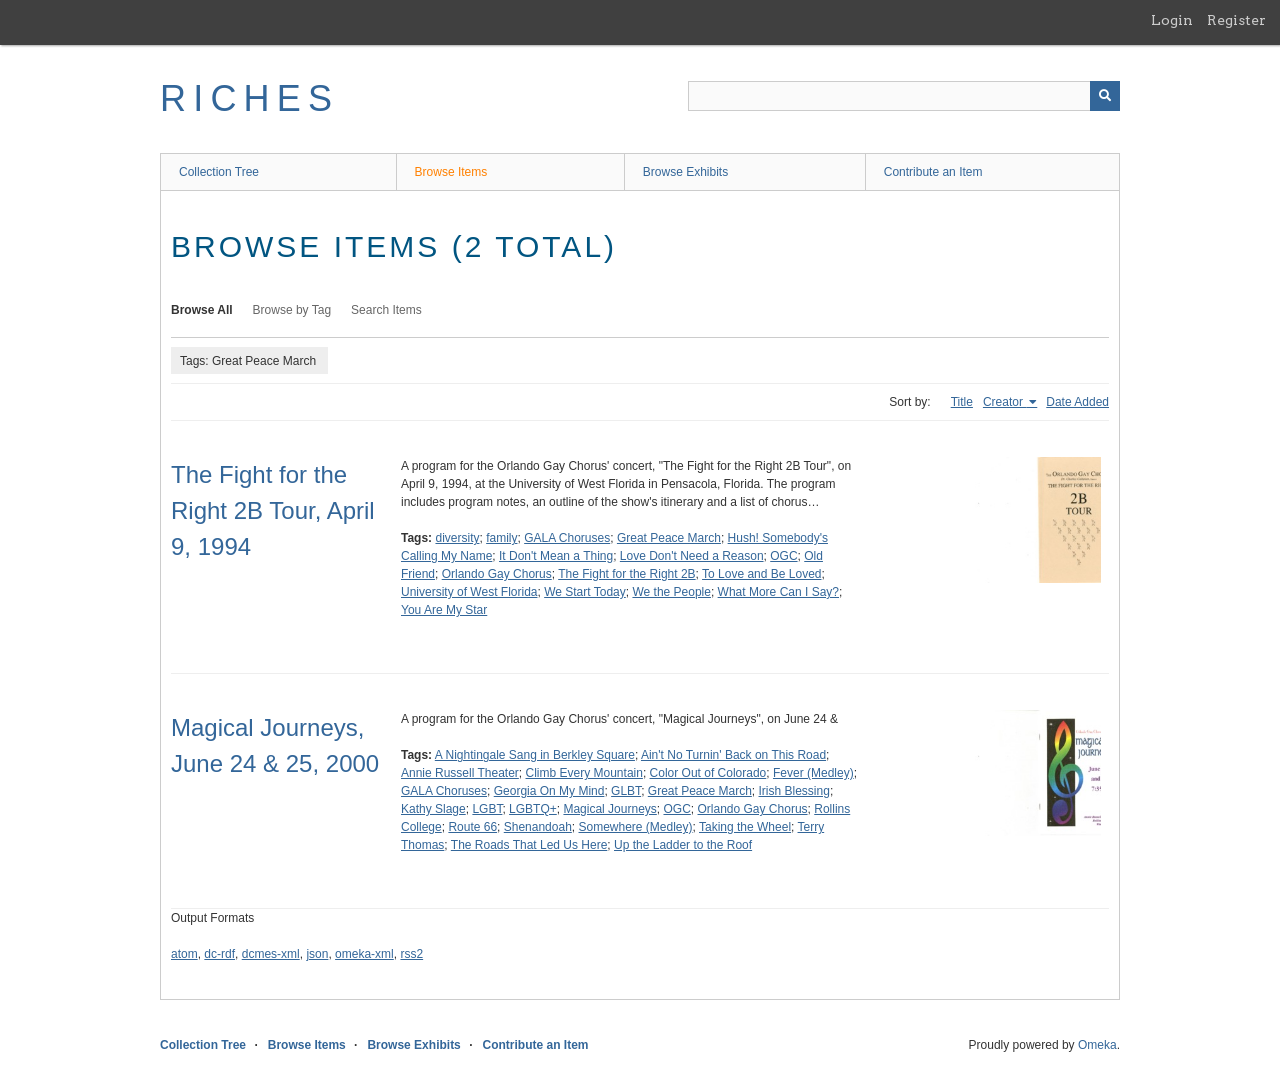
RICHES (249, 98)
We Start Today (585, 592)
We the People (671, 592)
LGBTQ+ (533, 809)
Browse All (202, 310)
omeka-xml (364, 954)
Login (1172, 20)
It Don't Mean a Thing (556, 556)
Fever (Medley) (813, 773)
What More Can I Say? (778, 592)
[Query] (904, 96)
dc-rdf (219, 954)
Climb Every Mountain (584, 773)
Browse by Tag (292, 310)
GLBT (626, 791)
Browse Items (451, 172)
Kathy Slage (433, 809)
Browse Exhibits (685, 172)
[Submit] (1105, 96)
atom (184, 954)
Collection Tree (219, 172)
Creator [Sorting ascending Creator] (1004, 402)
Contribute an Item (933, 172)
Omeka (1097, 1045)
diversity (457, 538)
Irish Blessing (794, 791)
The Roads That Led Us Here (529, 845)
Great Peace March (669, 538)
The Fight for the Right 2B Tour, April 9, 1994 (273, 510)
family (501, 538)
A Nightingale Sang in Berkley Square (535, 755)
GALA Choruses (567, 538)
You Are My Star (444, 610)
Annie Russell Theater (460, 773)
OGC (783, 556)
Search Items (386, 310)
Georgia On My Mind (549, 791)
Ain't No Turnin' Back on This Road (733, 755)
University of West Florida (469, 592)
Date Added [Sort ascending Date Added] (1077, 402)
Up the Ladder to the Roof (683, 845)
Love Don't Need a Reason (692, 556)
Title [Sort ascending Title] (962, 402)
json (317, 954)
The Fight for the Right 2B (626, 574)
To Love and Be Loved (761, 574)
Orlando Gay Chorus (497, 574)
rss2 (411, 954)
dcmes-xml (271, 954)
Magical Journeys (609, 809)
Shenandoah (538, 827)
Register (1236, 20)
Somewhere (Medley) (636, 827)
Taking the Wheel (745, 827)
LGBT (487, 809)
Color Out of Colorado (708, 773)
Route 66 (472, 827)
